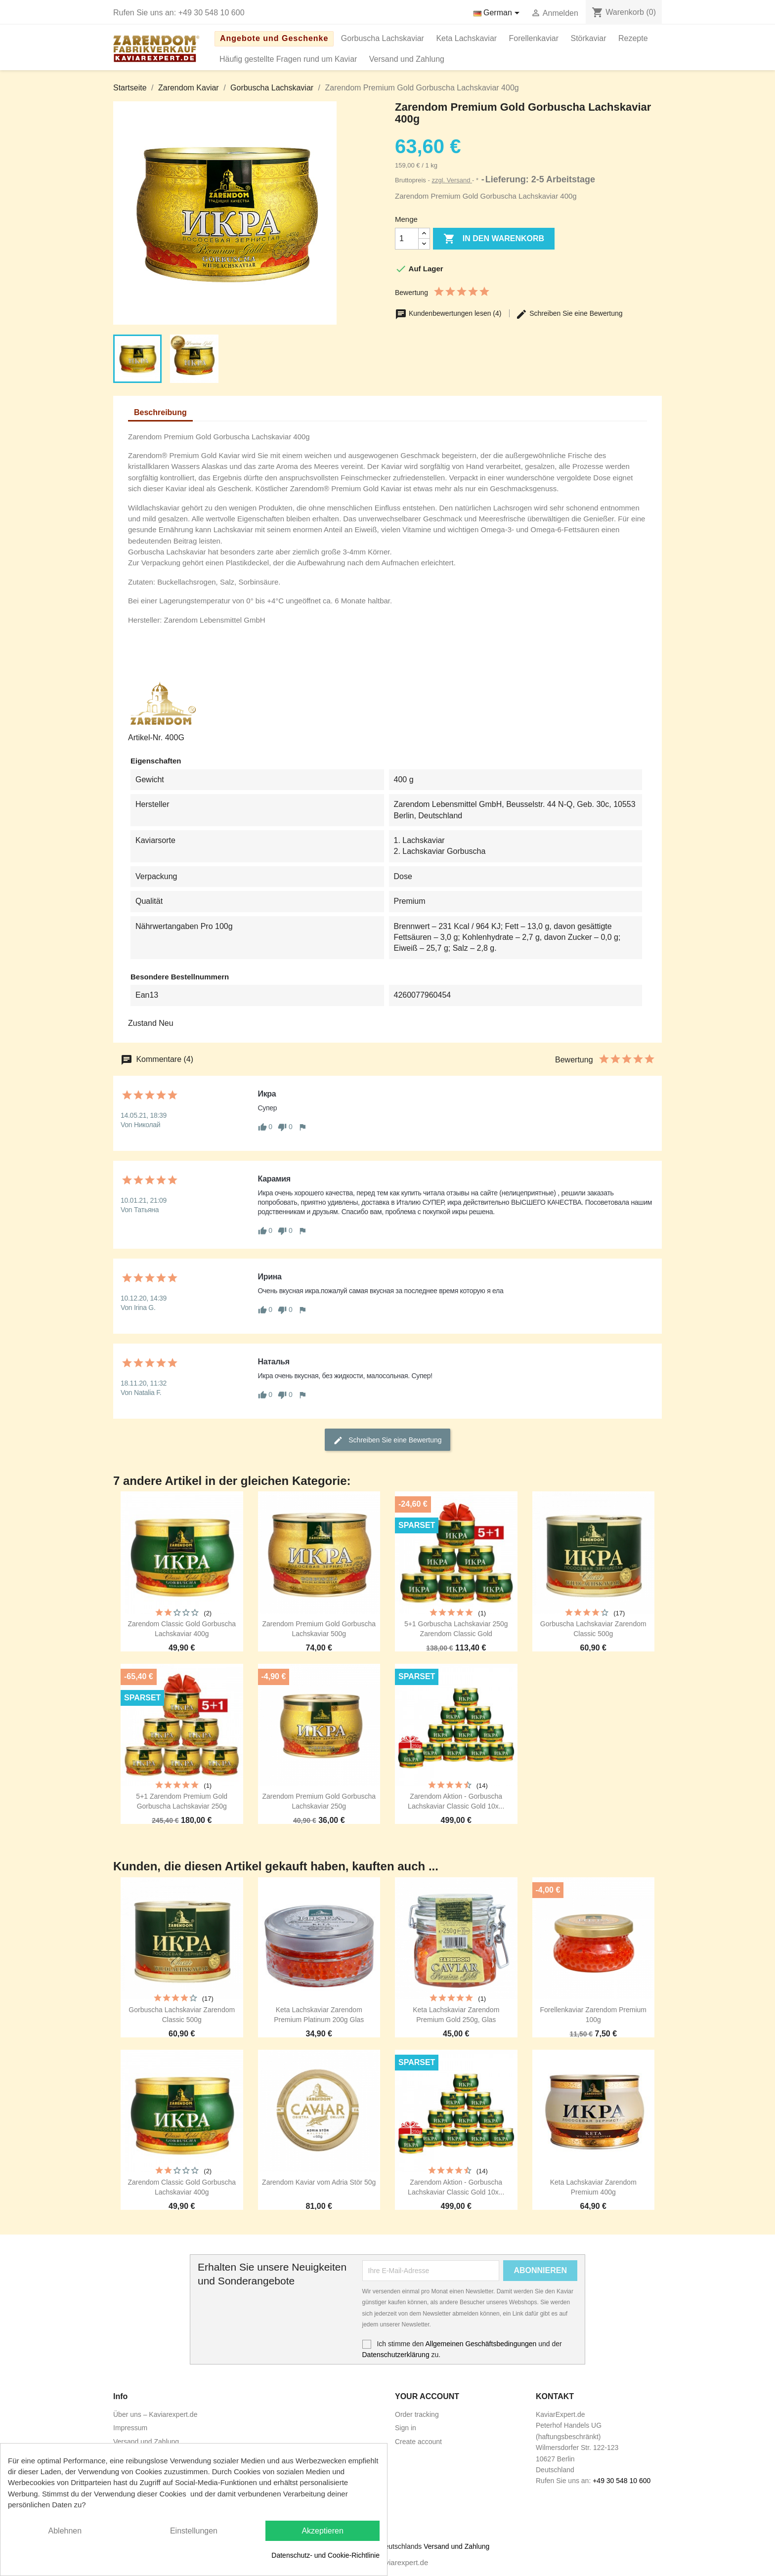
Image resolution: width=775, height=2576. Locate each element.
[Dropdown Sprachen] (498, 13)
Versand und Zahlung (406, 59)
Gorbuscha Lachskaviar (382, 38)
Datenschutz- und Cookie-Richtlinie (325, 2555)
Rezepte (633, 38)
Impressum (130, 2428)
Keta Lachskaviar (466, 38)
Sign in (405, 2428)
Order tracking (417, 2414)
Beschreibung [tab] (160, 412)
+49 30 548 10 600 (211, 12)
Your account (427, 2396)
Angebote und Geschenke (274, 38)
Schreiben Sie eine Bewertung (569, 313)
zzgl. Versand (451, 180)
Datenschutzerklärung (396, 2355)
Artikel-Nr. (145, 737)
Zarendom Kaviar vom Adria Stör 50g (319, 2182)
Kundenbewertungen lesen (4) (449, 313)
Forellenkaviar (534, 38)
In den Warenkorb (493, 239)
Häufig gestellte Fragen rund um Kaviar (288, 59)
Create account (418, 2442)
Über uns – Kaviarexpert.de (155, 2414)
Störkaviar (588, 38)
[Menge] (407, 239)
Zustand (142, 1023)
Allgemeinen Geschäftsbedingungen (480, 2344)
